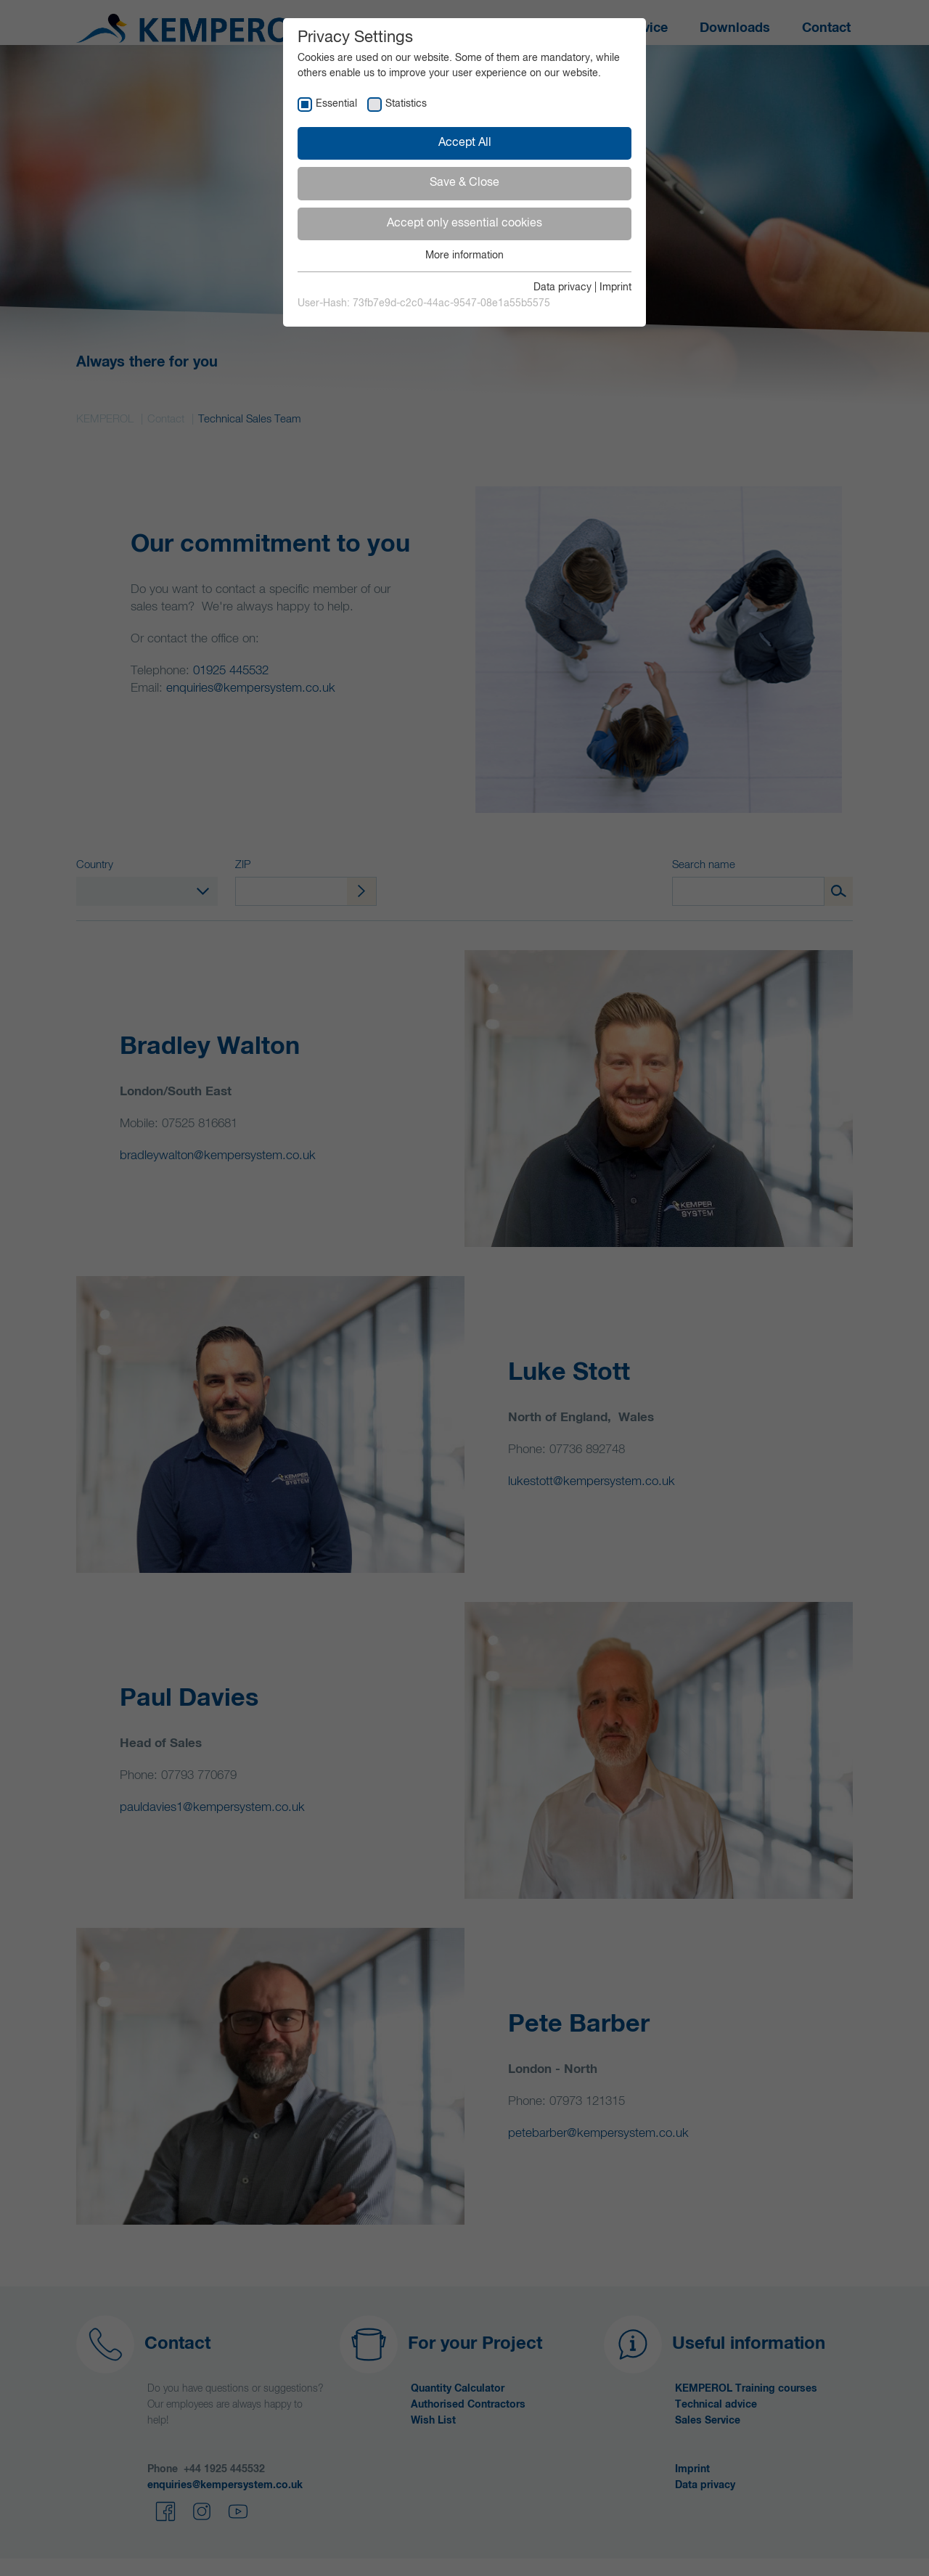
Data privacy (562, 287)
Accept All (464, 143)
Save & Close (464, 183)
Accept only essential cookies (464, 223)
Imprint (615, 287)
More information (464, 255)
